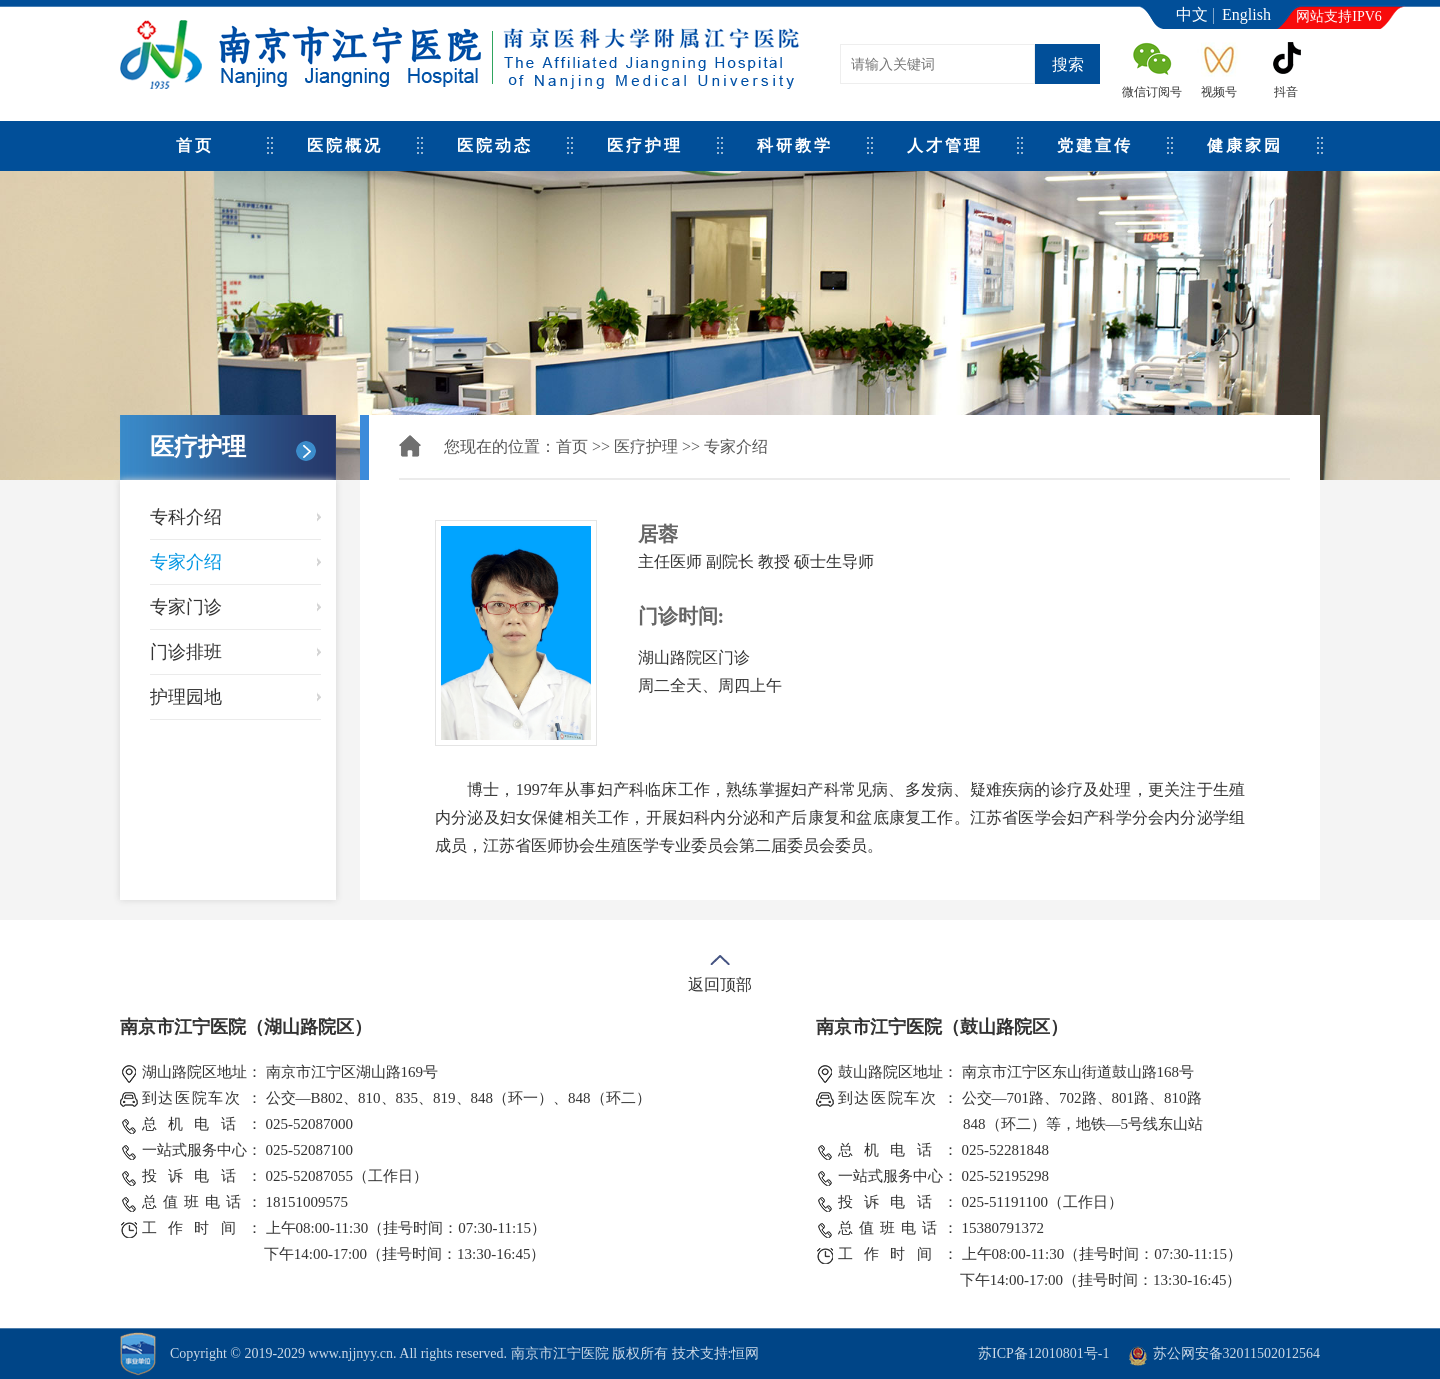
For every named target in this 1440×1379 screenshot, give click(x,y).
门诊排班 (186, 652)
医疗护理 (645, 145)
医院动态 (495, 145)
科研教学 (795, 145)
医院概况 (345, 145)
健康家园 (1245, 145)
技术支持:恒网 (716, 1353)
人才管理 (945, 145)
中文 (1192, 14)
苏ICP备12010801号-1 (1043, 1353)
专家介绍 (186, 562)
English (1246, 14)
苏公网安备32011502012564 (1236, 1353)
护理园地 (186, 697)
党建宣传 (1095, 145)
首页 (195, 145)
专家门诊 (186, 607)
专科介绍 (186, 517)
